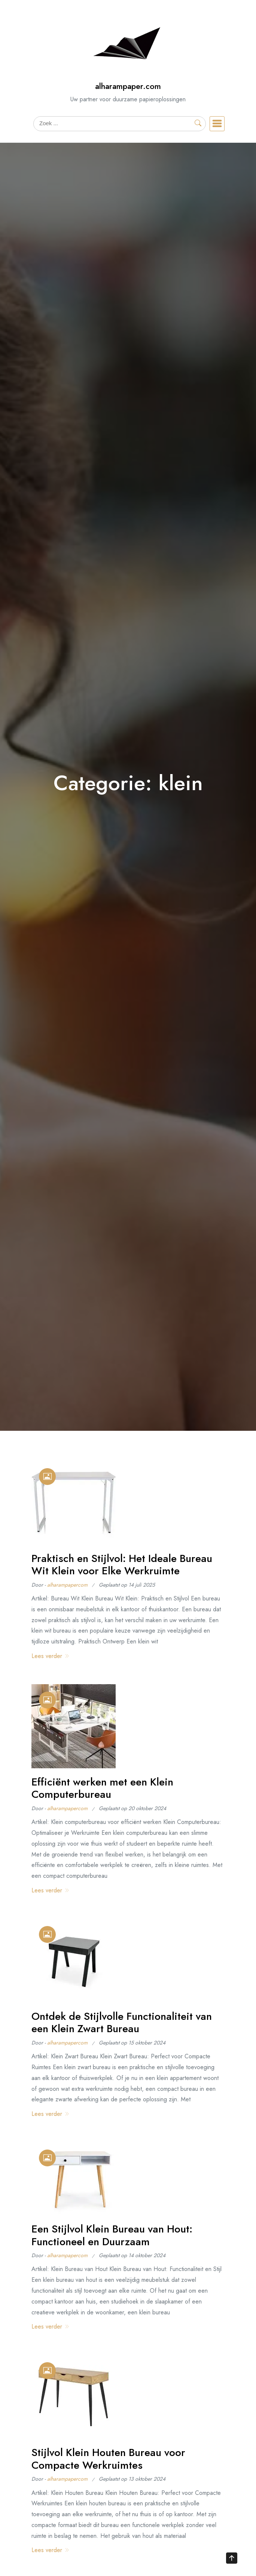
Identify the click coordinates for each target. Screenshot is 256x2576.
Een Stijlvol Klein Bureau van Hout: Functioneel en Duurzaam (111, 2235)
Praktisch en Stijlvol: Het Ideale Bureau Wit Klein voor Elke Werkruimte (121, 1565)
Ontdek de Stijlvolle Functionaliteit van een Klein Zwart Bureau (121, 2023)
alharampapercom (67, 1585)
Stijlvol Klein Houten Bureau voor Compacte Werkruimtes (108, 2459)
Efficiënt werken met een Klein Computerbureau (102, 1788)
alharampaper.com (128, 86)
